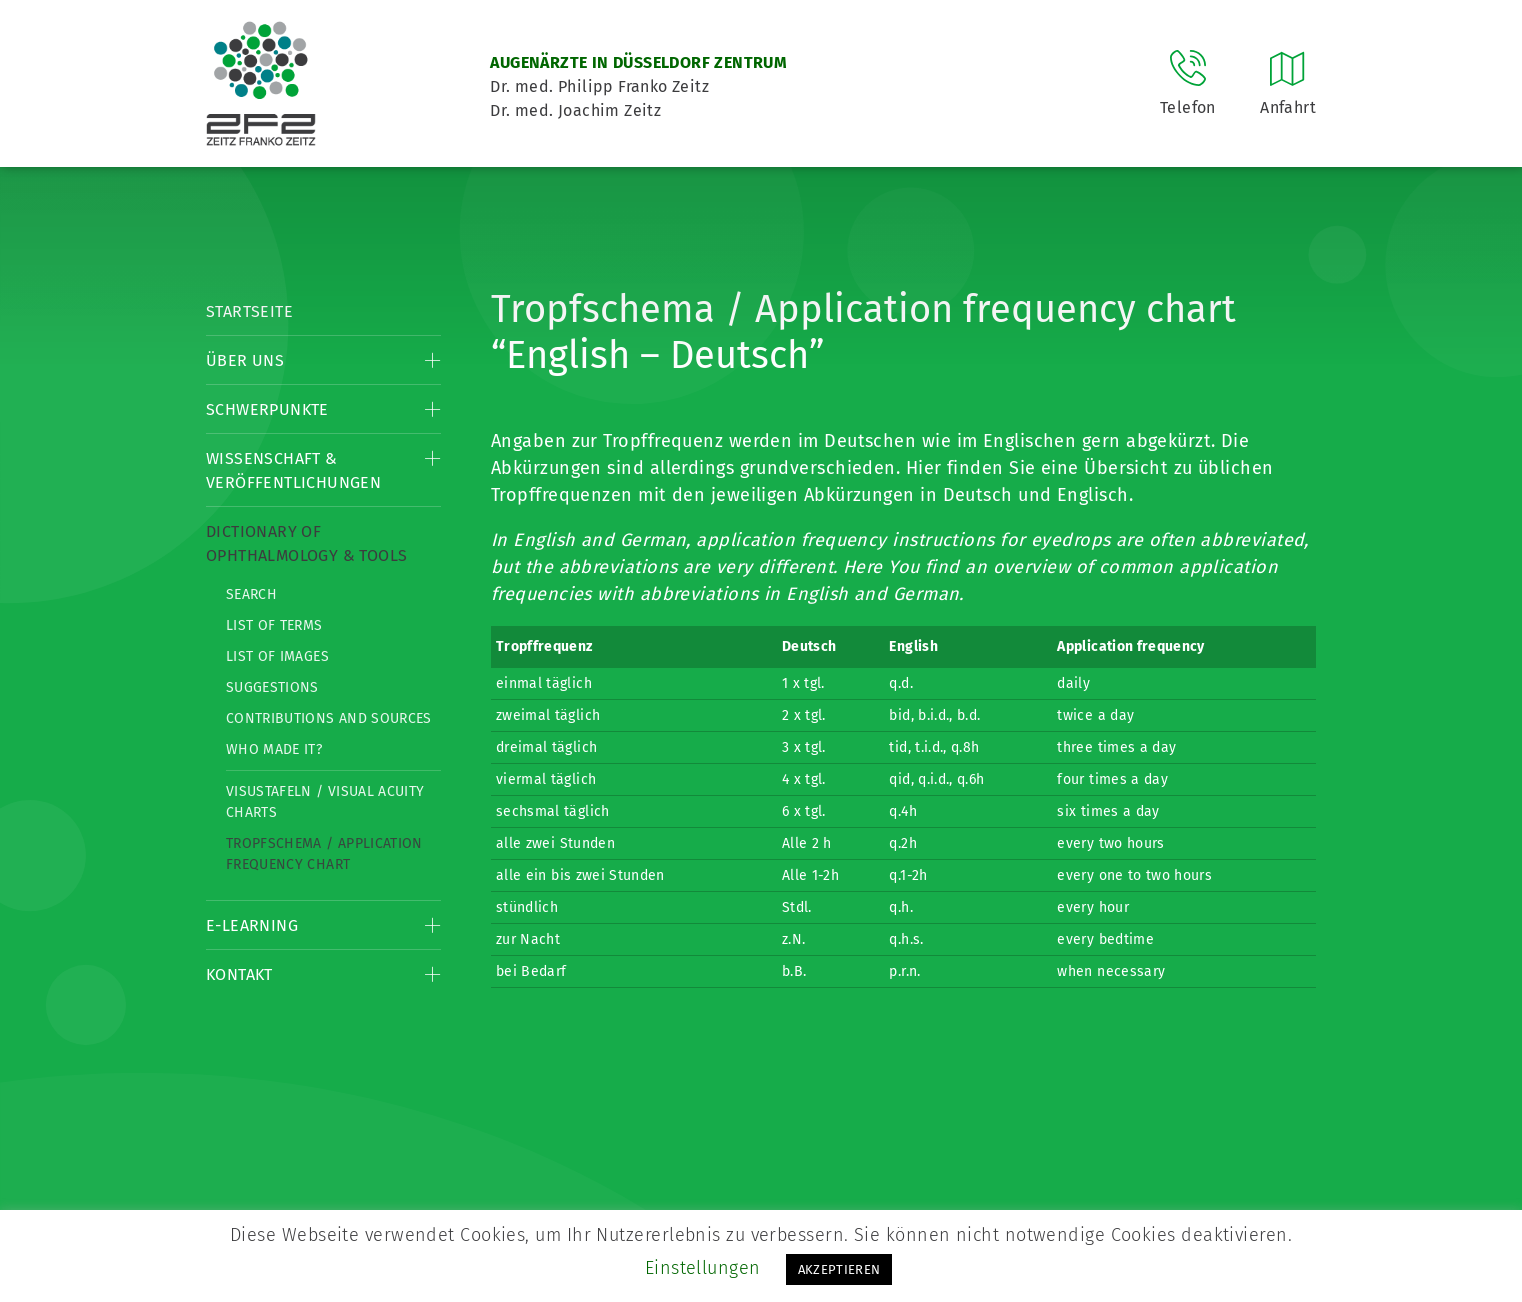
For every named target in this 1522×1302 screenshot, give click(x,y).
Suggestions (272, 687)
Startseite (249, 311)
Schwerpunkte (267, 409)
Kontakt (239, 974)
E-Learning (252, 925)
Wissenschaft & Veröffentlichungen (293, 470)
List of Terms (274, 625)
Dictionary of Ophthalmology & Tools (306, 543)
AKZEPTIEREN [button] (839, 1269)
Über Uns (245, 360)
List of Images (277, 656)
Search (251, 594)
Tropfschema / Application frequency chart (324, 854)
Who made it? (274, 749)
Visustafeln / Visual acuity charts (325, 802)
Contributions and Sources (329, 718)
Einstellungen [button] (703, 1268)
